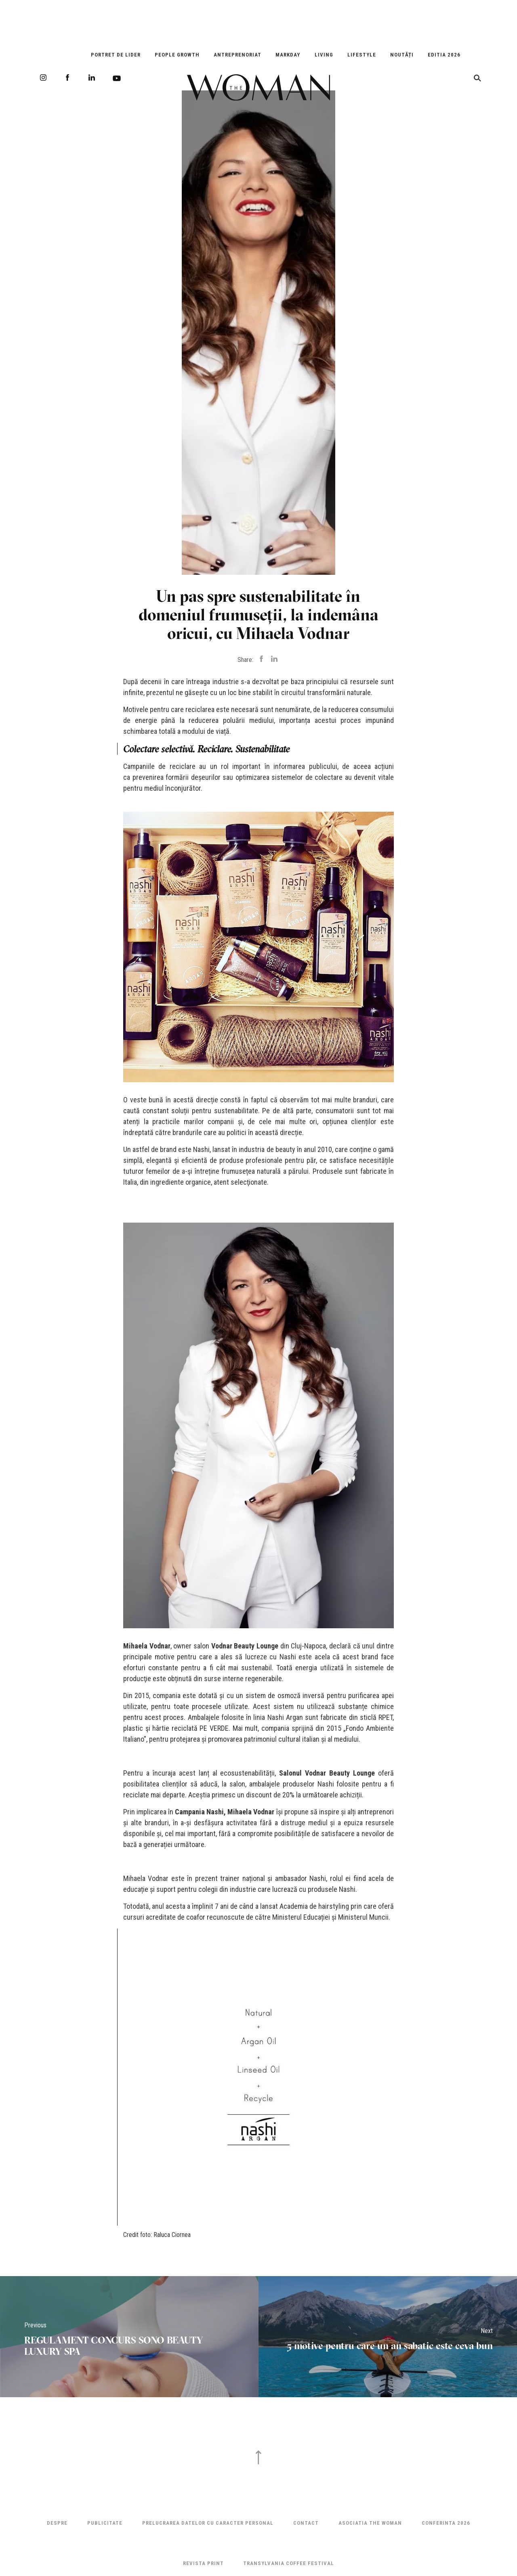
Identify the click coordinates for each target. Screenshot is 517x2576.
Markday (287, 55)
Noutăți (402, 55)
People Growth (177, 55)
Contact (306, 2523)
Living (324, 55)
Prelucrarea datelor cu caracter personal (207, 2523)
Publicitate (104, 2523)
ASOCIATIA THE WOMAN (370, 2523)
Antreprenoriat (237, 55)
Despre (57, 2523)
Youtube (117, 78)
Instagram (43, 77)
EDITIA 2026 (444, 55)
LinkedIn (91, 77)
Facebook (67, 77)
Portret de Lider (116, 55)
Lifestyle (361, 55)
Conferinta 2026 (446, 2523)
